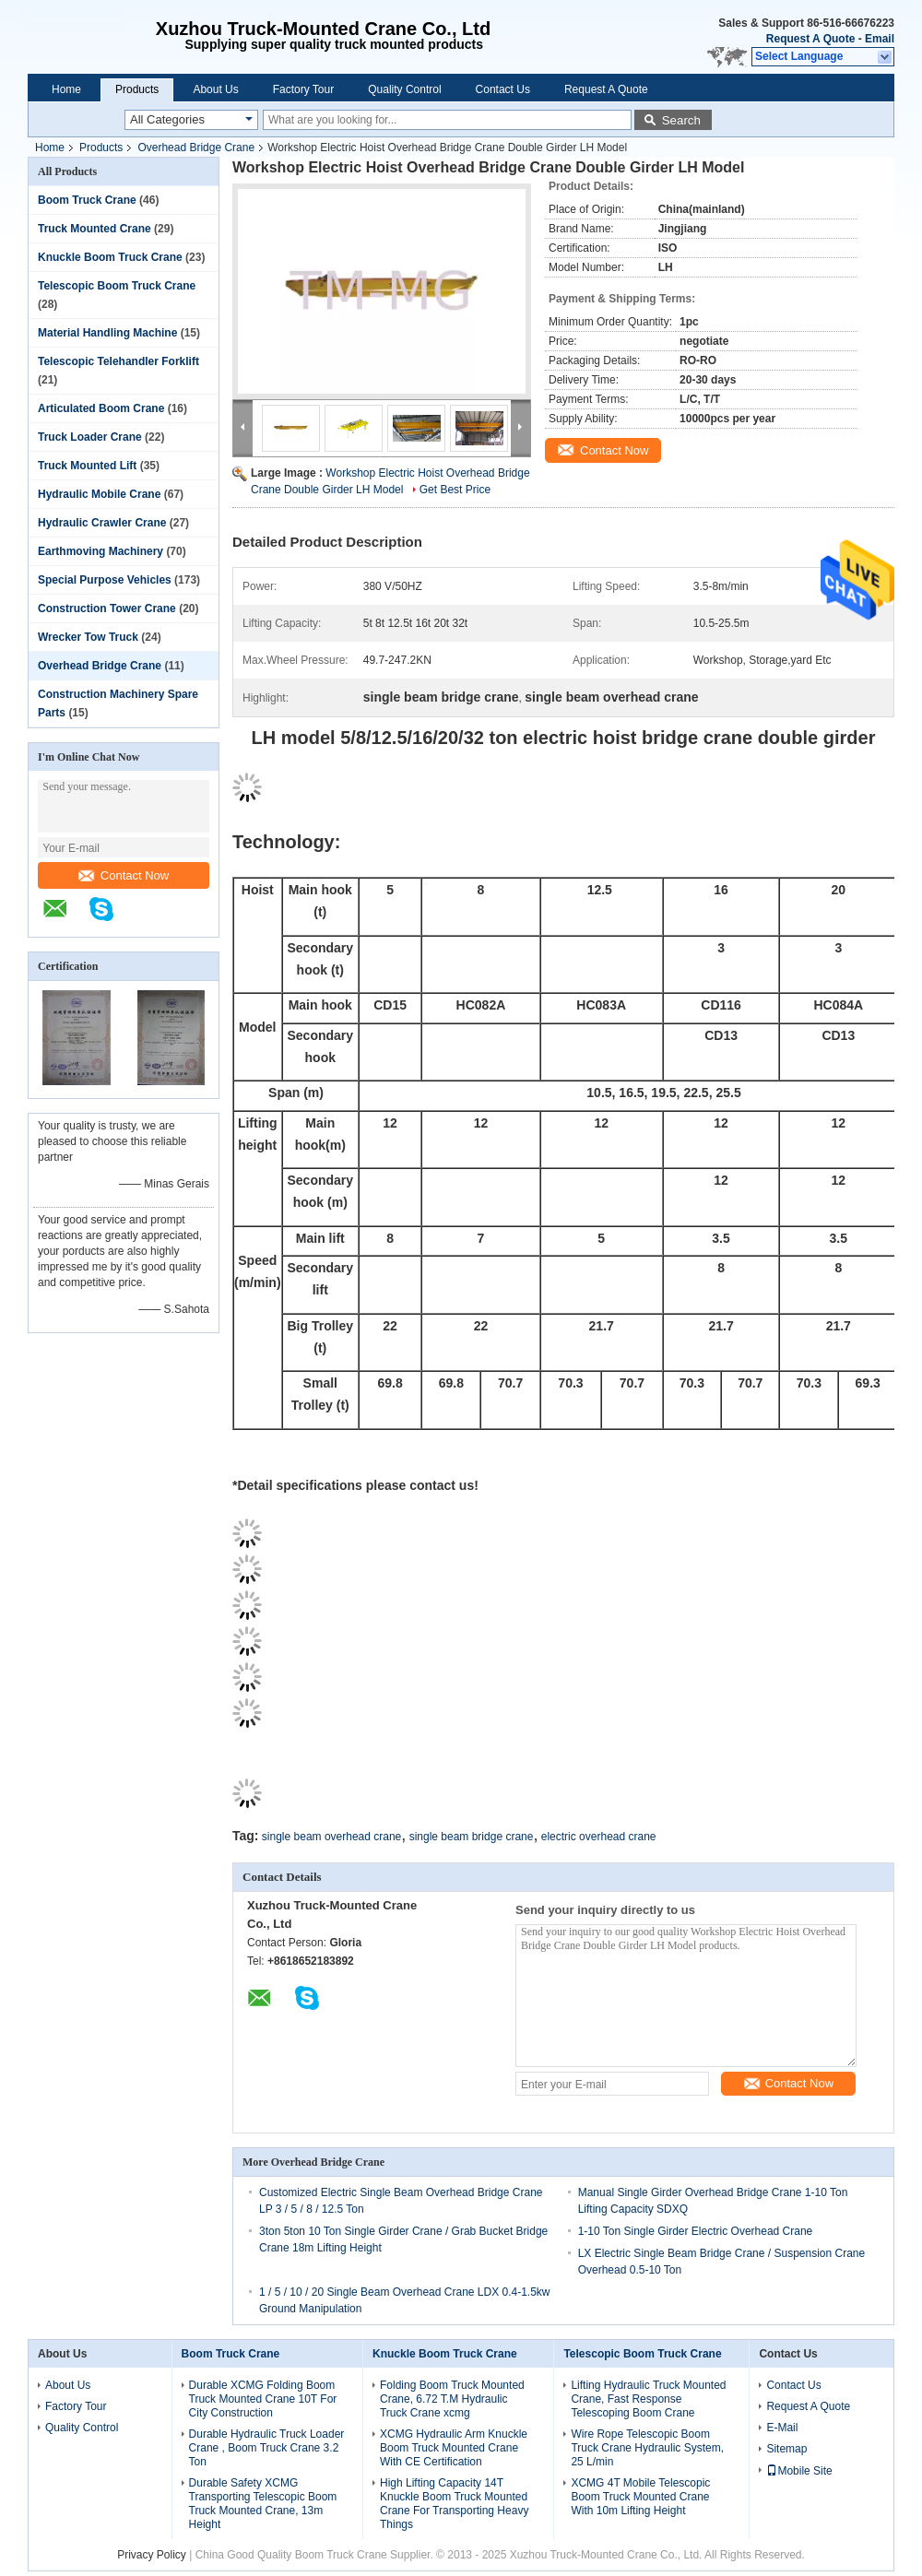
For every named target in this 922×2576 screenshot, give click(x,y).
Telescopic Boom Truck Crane (116, 285)
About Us (215, 89)
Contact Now (123, 875)
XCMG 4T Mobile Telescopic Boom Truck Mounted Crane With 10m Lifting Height (640, 2496)
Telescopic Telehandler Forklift (118, 361)
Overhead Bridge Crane (195, 147)
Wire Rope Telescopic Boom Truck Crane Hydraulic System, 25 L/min (647, 2448)
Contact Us (503, 89)
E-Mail (782, 2427)
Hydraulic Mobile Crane (99, 494)
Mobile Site (799, 2470)
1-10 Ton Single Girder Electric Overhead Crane (695, 2231)
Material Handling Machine (107, 332)
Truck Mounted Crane (94, 228)
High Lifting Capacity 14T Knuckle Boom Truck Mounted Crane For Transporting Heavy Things (454, 2503)
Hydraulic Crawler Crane (102, 522)
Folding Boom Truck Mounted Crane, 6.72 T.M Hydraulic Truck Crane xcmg (452, 2399)
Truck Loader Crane (90, 437)
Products (137, 89)
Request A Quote (810, 38)
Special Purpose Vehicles (104, 579)
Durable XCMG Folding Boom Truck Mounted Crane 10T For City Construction (263, 2399)
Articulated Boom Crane (101, 408)
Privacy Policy (151, 2554)
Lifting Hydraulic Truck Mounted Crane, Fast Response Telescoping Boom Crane (648, 2399)
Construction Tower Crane (107, 608)
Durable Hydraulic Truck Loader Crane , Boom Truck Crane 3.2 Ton (267, 2448)
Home (66, 89)
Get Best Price (455, 489)
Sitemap (786, 2448)
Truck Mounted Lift (87, 465)
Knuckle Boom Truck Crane (110, 257)
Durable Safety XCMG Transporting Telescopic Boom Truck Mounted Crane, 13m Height (263, 2503)
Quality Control (404, 89)
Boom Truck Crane (87, 200)
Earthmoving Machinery (100, 551)
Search (681, 120)
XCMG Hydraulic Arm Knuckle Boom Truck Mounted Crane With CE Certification (453, 2448)
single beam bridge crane (471, 1836)
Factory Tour (303, 89)
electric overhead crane (598, 1836)
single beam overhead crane (331, 1836)
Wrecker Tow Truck (88, 637)
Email (879, 38)
